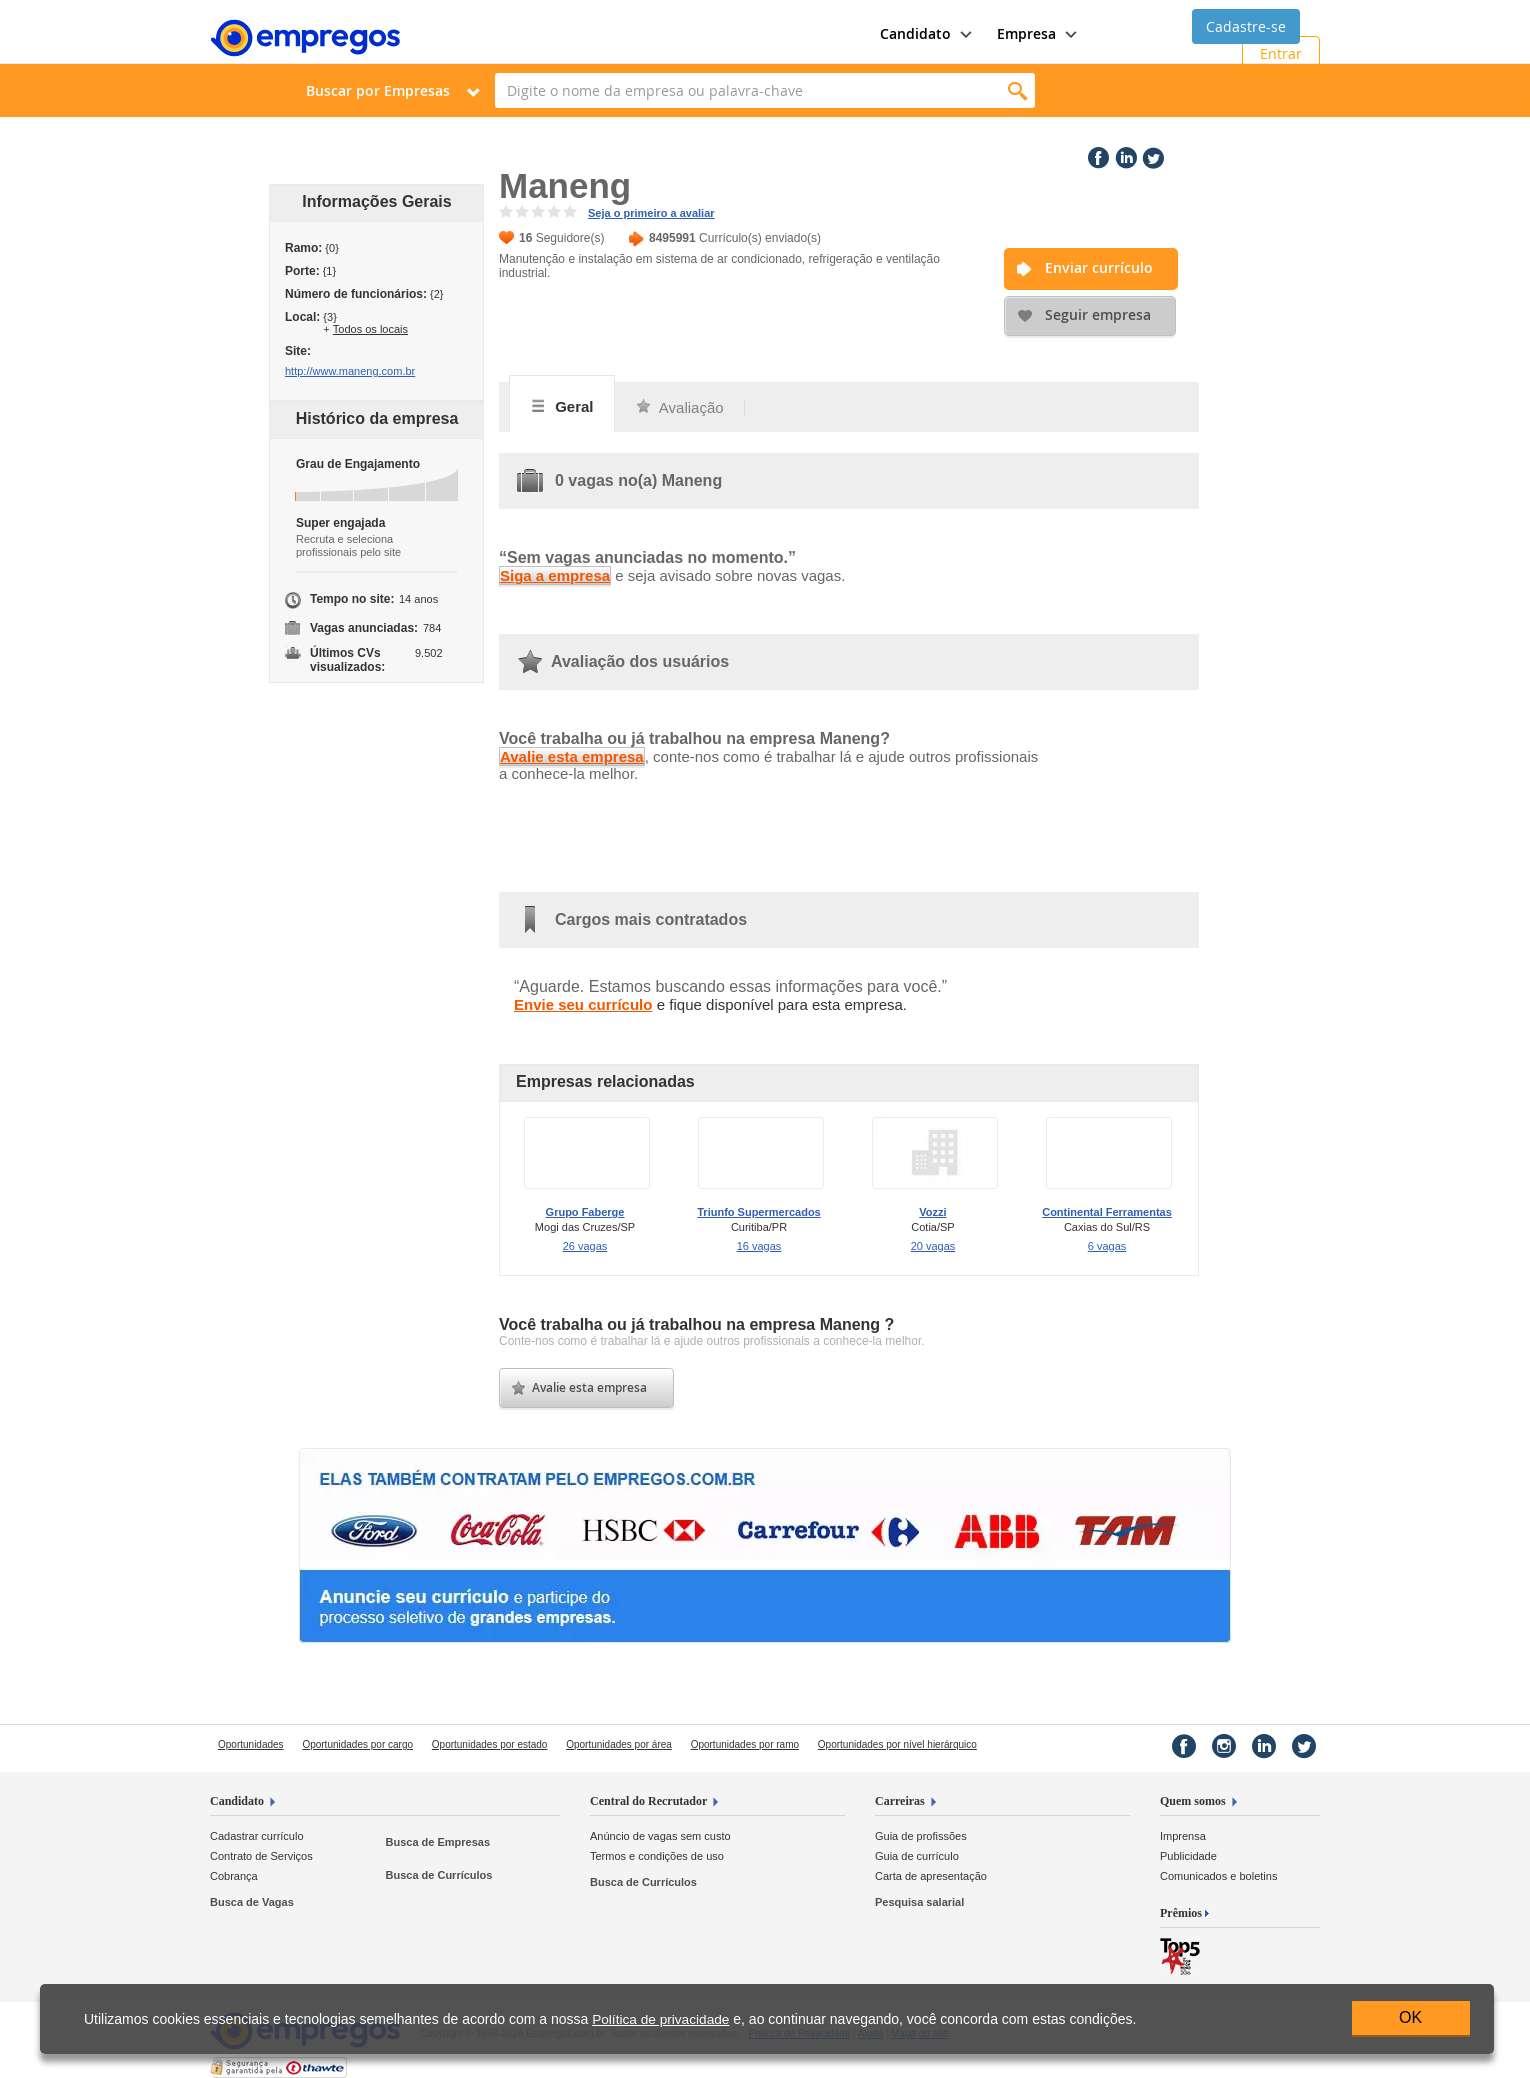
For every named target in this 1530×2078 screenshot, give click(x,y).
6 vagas (1107, 1246)
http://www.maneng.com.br (350, 371)
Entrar (1281, 53)
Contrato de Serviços (261, 1856)
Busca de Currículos (438, 1875)
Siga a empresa (555, 575)
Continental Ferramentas (1107, 1212)
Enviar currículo (1099, 267)
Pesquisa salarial (919, 1902)
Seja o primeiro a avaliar (651, 213)
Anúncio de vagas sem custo (660, 1836)
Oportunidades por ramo (745, 1744)
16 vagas (759, 1246)
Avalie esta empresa (572, 756)
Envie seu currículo (583, 1004)
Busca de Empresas (437, 1842)
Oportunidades (251, 1744)
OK (1410, 2017)
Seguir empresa (1098, 314)
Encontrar (1017, 90)
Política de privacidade (660, 2019)
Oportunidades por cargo (357, 1744)
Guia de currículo (917, 1856)
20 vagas (933, 1246)
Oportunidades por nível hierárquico (897, 1744)
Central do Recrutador (648, 1801)
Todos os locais (370, 329)
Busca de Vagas (252, 1902)
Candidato (237, 1801)
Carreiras (900, 1801)
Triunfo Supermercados (758, 1212)
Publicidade (1188, 1856)
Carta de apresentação (931, 1876)
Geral (562, 406)
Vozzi (932, 1212)
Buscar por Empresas (378, 90)
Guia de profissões (921, 1836)
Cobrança (234, 1876)
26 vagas (585, 1246)
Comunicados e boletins (1218, 1876)
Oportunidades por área (619, 1744)
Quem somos (1193, 1801)
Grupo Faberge (585, 1212)
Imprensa (1183, 1836)
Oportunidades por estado (490, 1744)
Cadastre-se (1246, 26)
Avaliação (679, 407)
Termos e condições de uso (657, 1856)
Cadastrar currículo (257, 1836)
